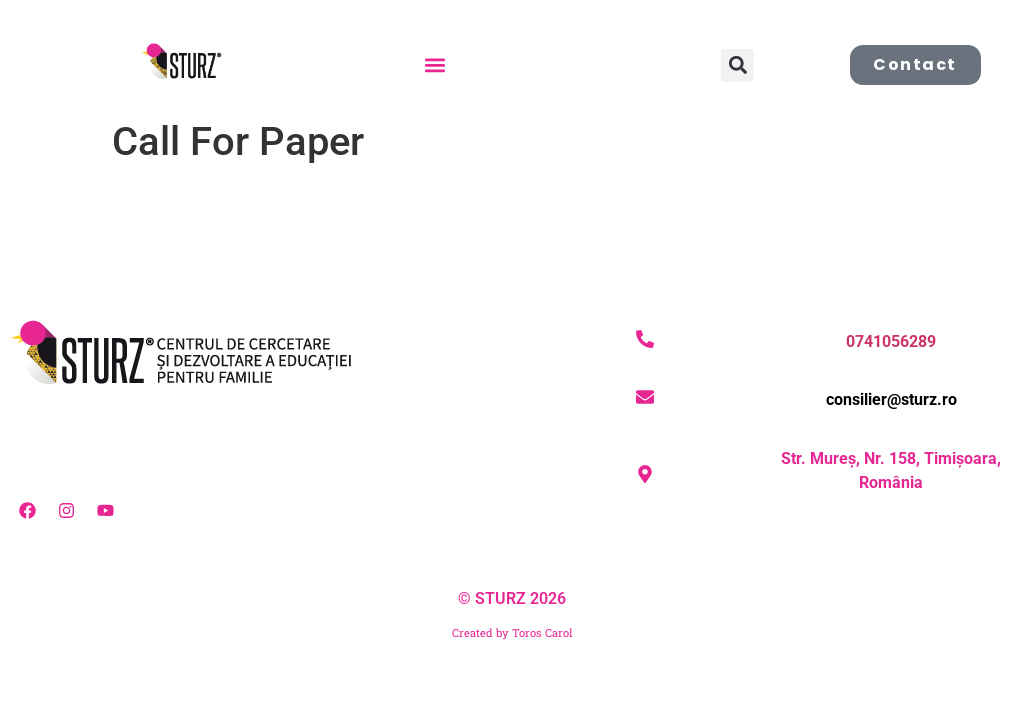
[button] (434, 65)
